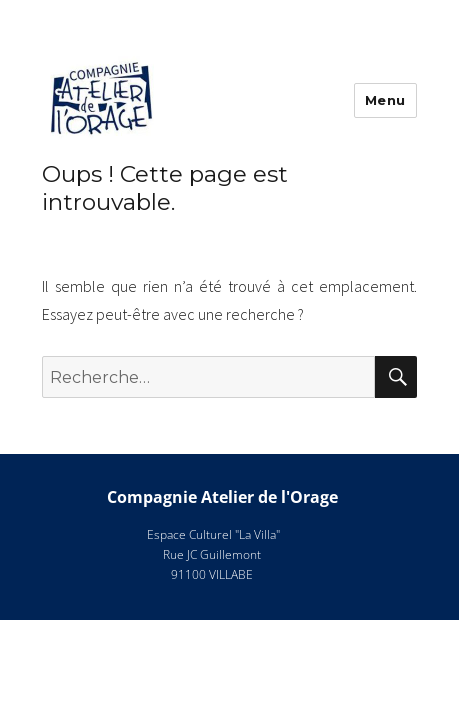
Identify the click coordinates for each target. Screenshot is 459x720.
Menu (385, 100)
